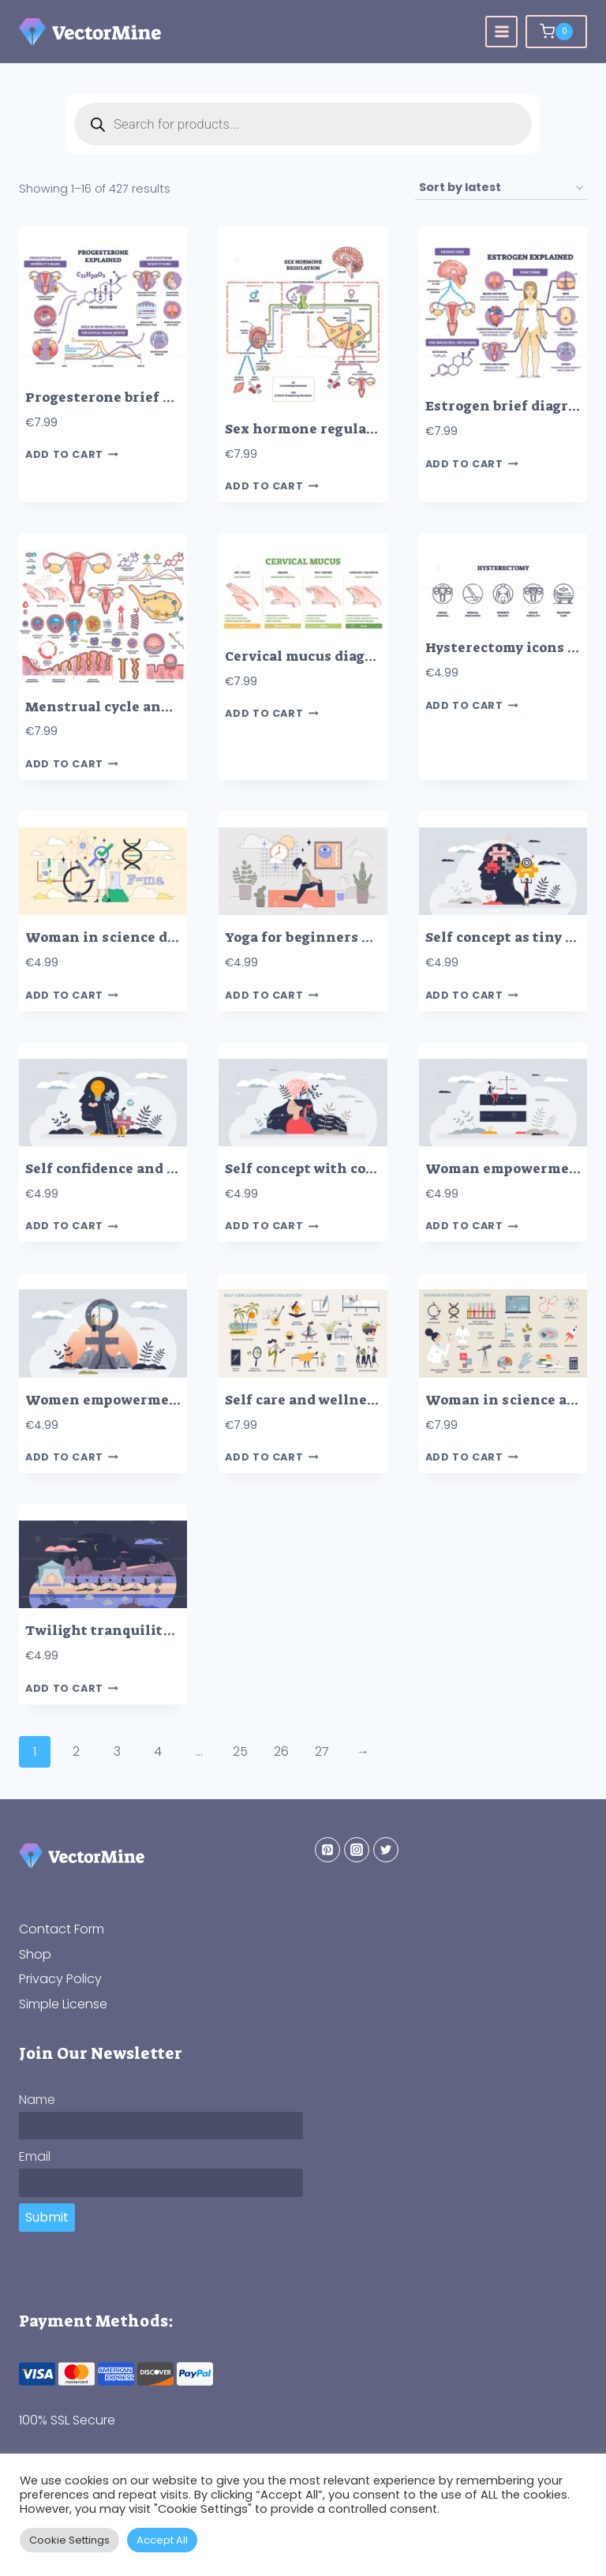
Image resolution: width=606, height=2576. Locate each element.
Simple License (63, 2004)
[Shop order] (501, 188)
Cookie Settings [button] (69, 2540)
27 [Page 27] (322, 1751)
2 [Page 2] (76, 1751)
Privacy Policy (60, 1979)
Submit (47, 2217)
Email (34, 2156)
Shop (35, 1954)
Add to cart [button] (71, 455)
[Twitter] (385, 1849)
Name (37, 2099)
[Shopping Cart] (556, 31)
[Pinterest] (327, 1849)
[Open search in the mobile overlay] (303, 124)
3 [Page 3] (117, 1751)
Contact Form (61, 1929)
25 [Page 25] (240, 1751)
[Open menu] (501, 32)
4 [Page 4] (158, 1751)
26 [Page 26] (281, 1751)
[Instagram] (356, 1849)
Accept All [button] (162, 2540)
